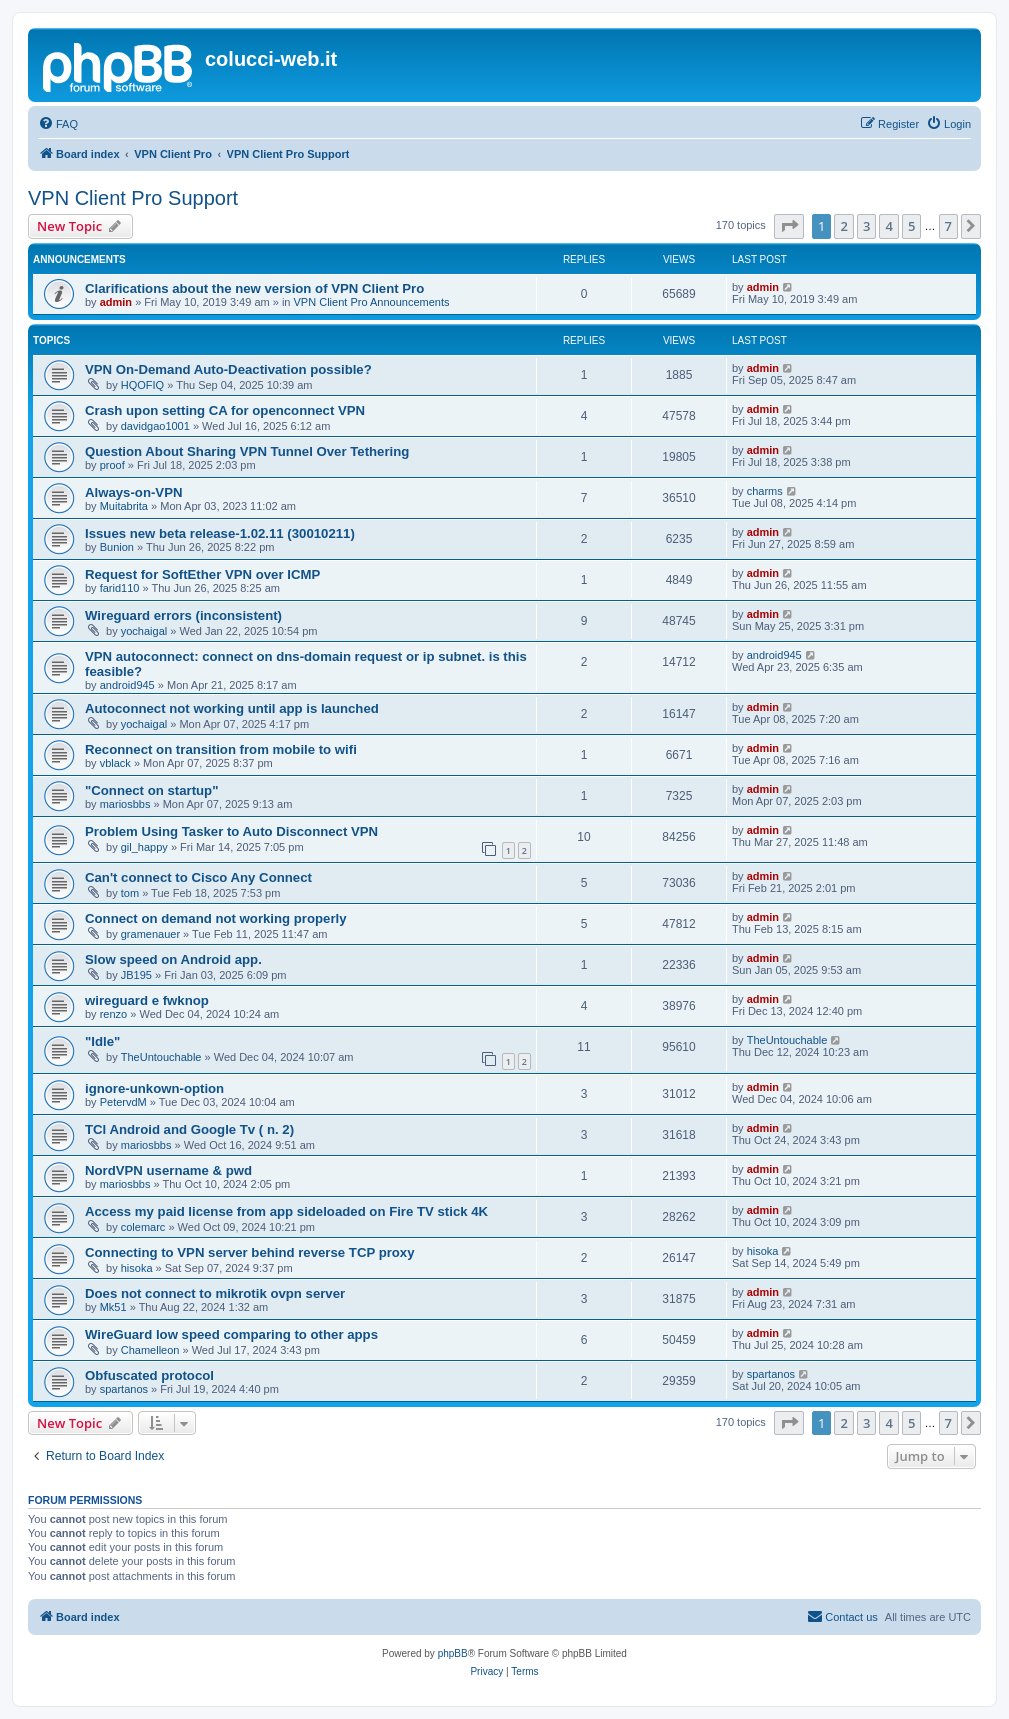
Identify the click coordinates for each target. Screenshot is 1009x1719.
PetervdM (123, 1102)
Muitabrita (124, 506)
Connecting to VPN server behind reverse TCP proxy (250, 1252)
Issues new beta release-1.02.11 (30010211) (220, 533)
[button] (789, 226)
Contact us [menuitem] (842, 1616)
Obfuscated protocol (149, 1375)
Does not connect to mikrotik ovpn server (215, 1293)
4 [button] (888, 226)
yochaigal (144, 631)
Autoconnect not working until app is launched (232, 708)
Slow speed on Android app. (173, 959)
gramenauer (150, 934)
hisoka (137, 1268)
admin (116, 302)
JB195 (136, 975)
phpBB (453, 1653)
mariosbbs (125, 804)
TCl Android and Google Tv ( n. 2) (189, 1129)
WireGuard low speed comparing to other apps (231, 1334)
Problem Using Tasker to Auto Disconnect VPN (231, 831)
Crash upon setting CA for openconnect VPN (225, 410)
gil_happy (144, 847)
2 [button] (843, 226)
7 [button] (948, 226)
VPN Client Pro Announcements (372, 302)
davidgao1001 (155, 426)
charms (765, 491)
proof (112, 465)
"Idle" (102, 1041)
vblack (115, 763)
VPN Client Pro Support (133, 198)
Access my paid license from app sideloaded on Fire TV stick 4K (286, 1211)
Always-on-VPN (133, 492)
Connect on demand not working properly (216, 918)
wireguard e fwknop (147, 1000)
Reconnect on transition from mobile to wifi (221, 749)
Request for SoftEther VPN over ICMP (202, 574)
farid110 (120, 588)
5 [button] (911, 226)
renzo (114, 1014)
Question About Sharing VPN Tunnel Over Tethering (247, 451)
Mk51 (113, 1307)
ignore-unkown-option (154, 1088)
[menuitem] (58, 124)
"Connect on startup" (151, 790)
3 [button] (866, 226)
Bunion (117, 547)
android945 (127, 685)
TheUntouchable (161, 1057)
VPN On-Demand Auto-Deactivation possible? (228, 369)
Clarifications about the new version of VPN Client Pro (254, 288)
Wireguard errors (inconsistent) (183, 615)
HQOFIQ (142, 385)
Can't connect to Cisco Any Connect (198, 877)
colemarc (143, 1227)
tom (130, 893)
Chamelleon (150, 1350)
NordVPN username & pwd (168, 1170)
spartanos (124, 1389)
